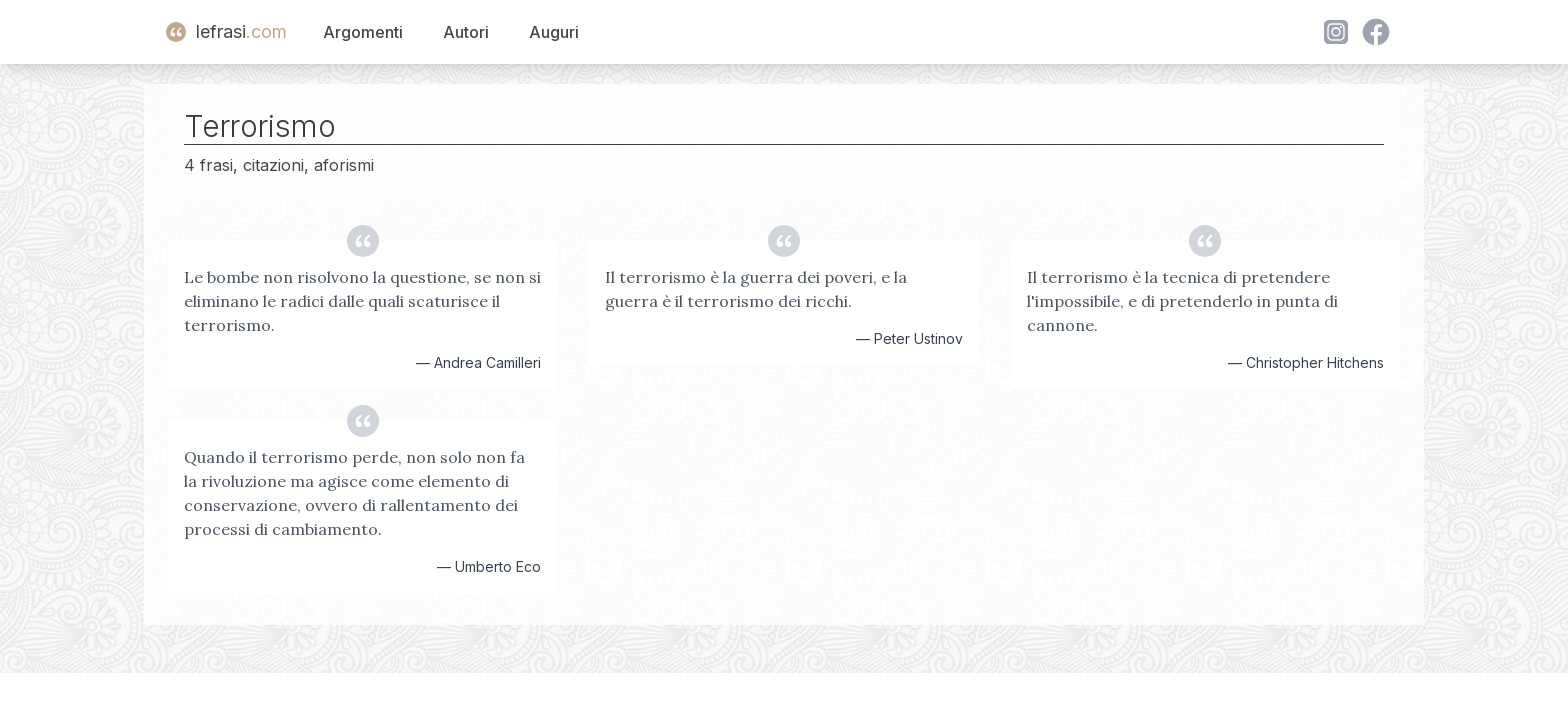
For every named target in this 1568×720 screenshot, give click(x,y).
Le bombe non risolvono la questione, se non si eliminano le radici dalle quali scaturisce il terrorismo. (362, 301)
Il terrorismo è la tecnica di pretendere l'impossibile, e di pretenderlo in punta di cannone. (1182, 301)
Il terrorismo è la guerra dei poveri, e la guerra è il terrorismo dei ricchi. (756, 289)
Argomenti (363, 32)
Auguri (554, 32)
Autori (466, 32)
